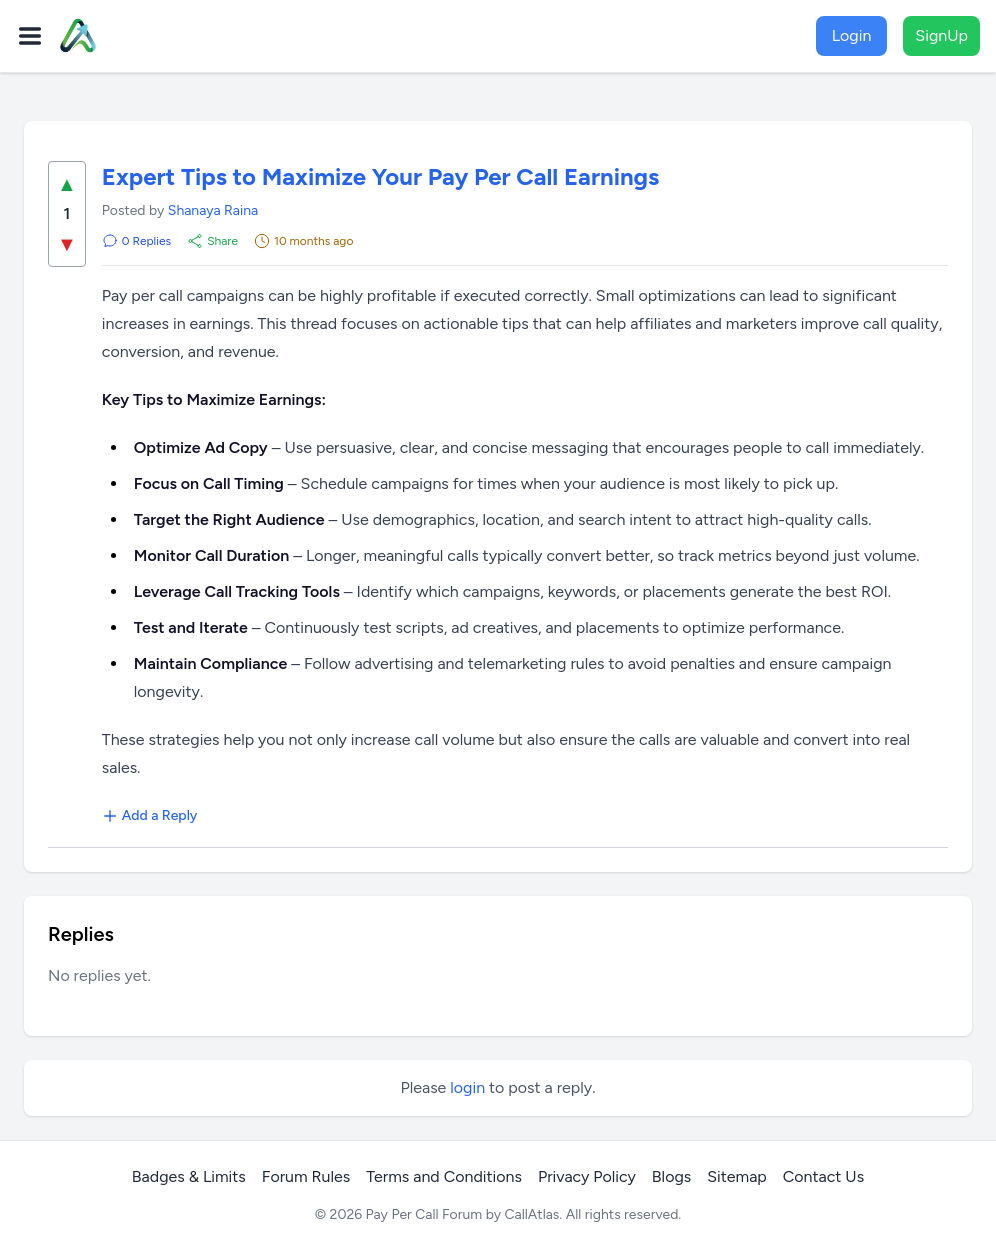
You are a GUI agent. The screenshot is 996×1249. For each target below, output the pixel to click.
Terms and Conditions (444, 1176)
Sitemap (737, 1176)
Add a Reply (150, 815)
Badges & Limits (189, 1176)
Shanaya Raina (213, 210)
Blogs (671, 1176)
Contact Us (823, 1176)
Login (852, 35)
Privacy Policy (587, 1176)
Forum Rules (306, 1176)
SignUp (941, 35)
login (467, 1087)
